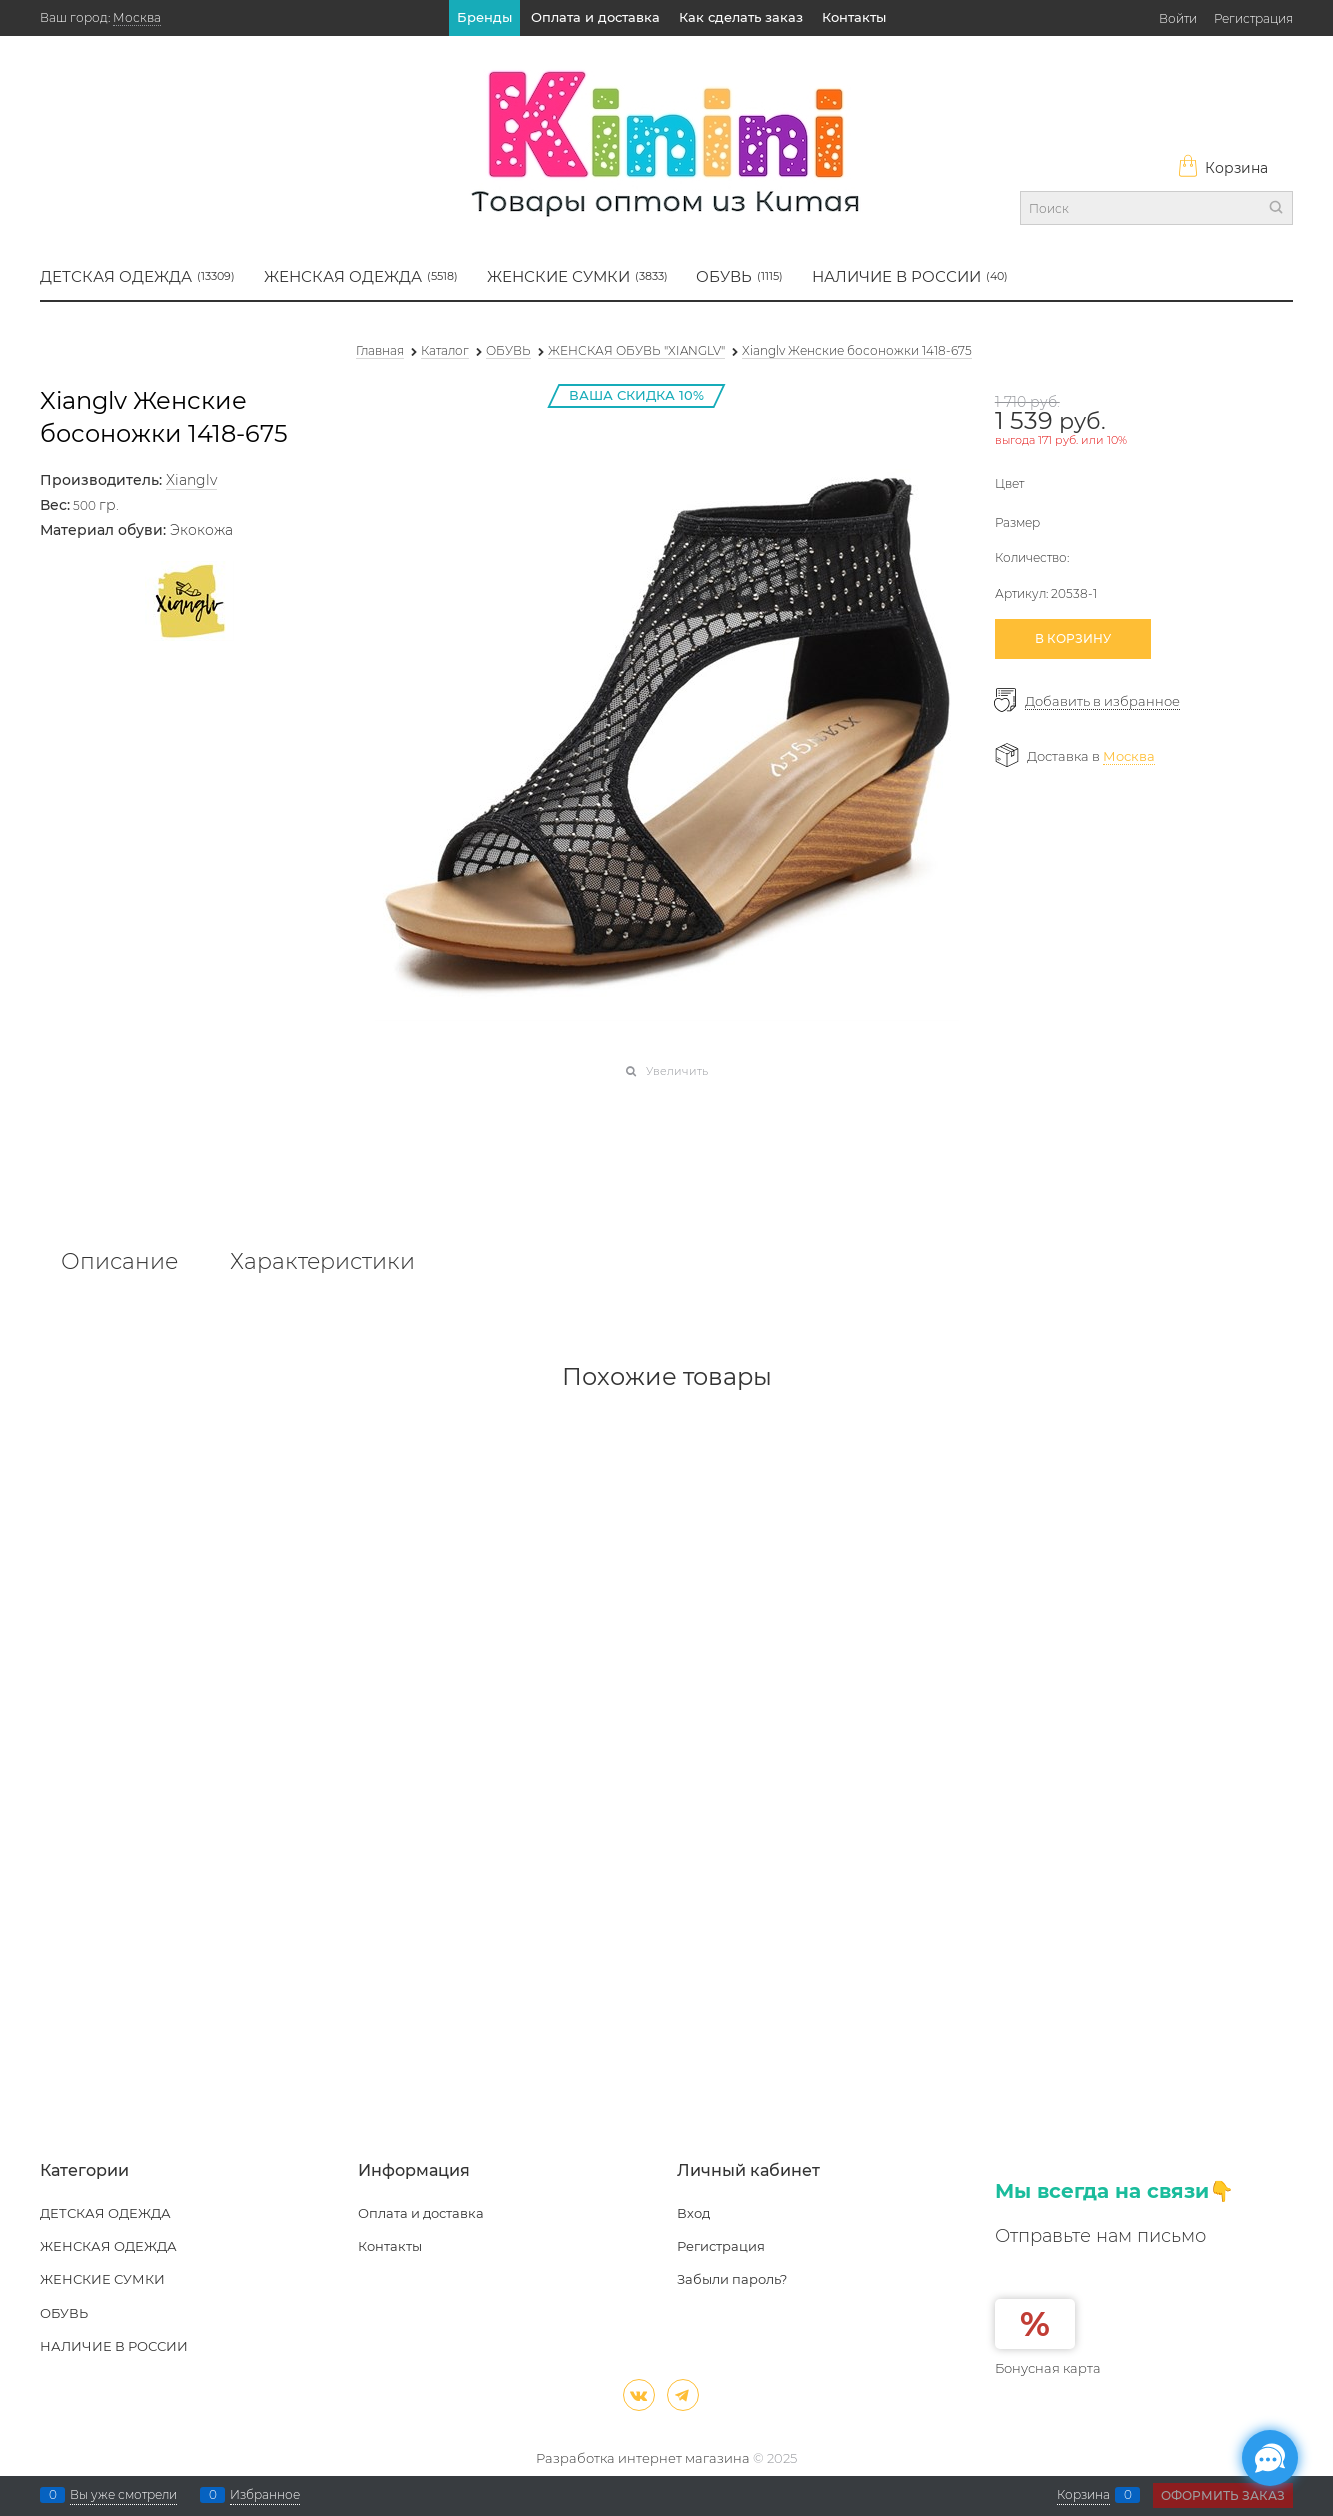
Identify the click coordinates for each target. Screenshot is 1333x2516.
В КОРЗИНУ (1073, 638)
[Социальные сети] (1270, 2458)
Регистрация (1253, 18)
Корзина (1222, 168)
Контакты (854, 17)
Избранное (265, 2495)
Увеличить (677, 1071)
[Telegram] (683, 2395)
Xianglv (191, 480)
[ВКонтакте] (639, 2395)
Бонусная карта (1048, 2368)
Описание (119, 1262)
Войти (1178, 18)
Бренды (484, 17)
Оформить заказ (1223, 2495)
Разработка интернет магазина (643, 2458)
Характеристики (322, 1262)
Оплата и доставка (595, 17)
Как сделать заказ (741, 17)
